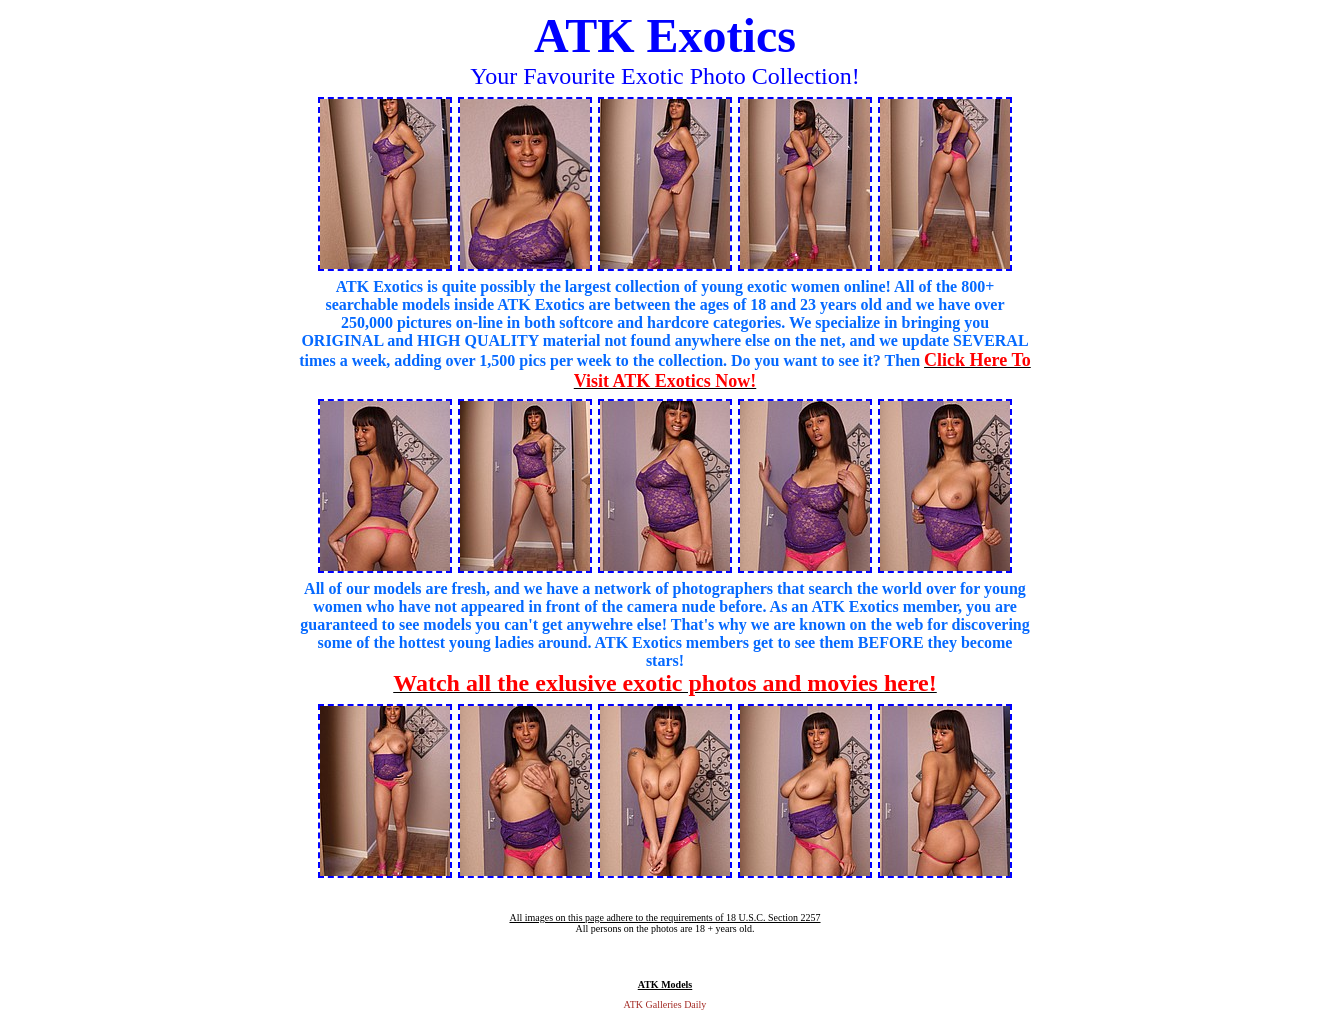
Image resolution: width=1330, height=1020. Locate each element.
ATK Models (665, 984)
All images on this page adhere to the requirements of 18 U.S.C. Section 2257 (664, 917)
